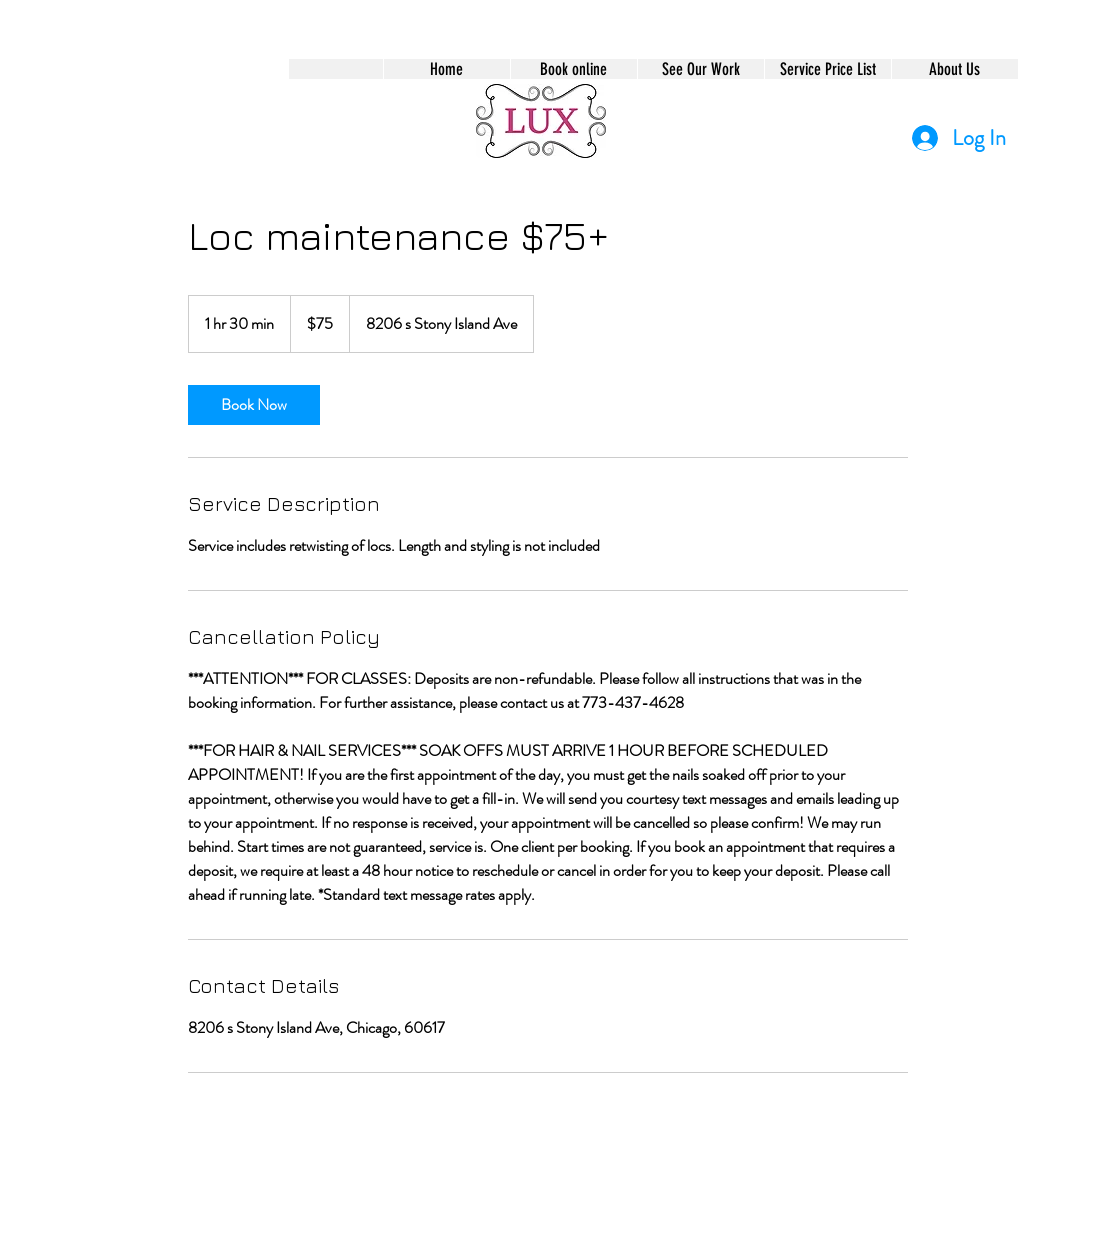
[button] (573, 69)
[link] (254, 405)
